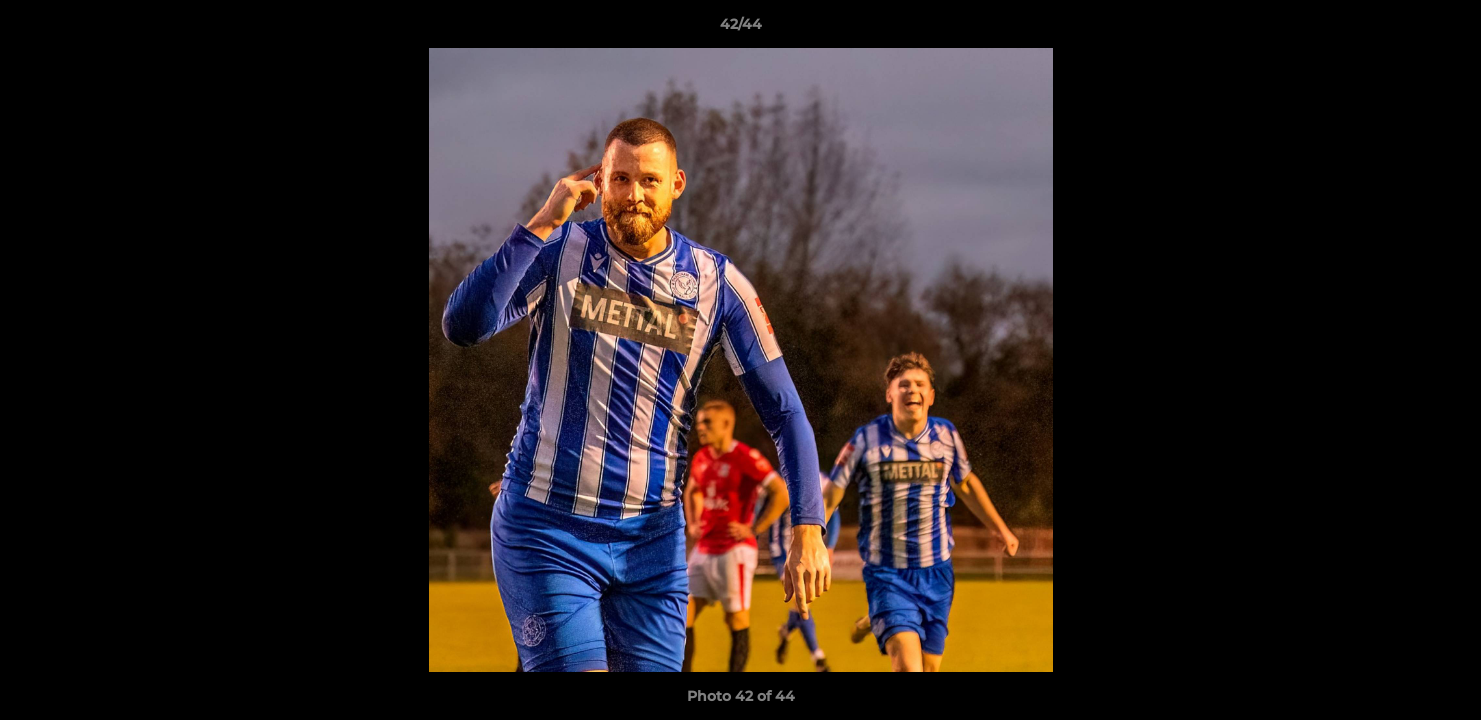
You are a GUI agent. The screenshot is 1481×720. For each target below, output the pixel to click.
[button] (1445, 29)
